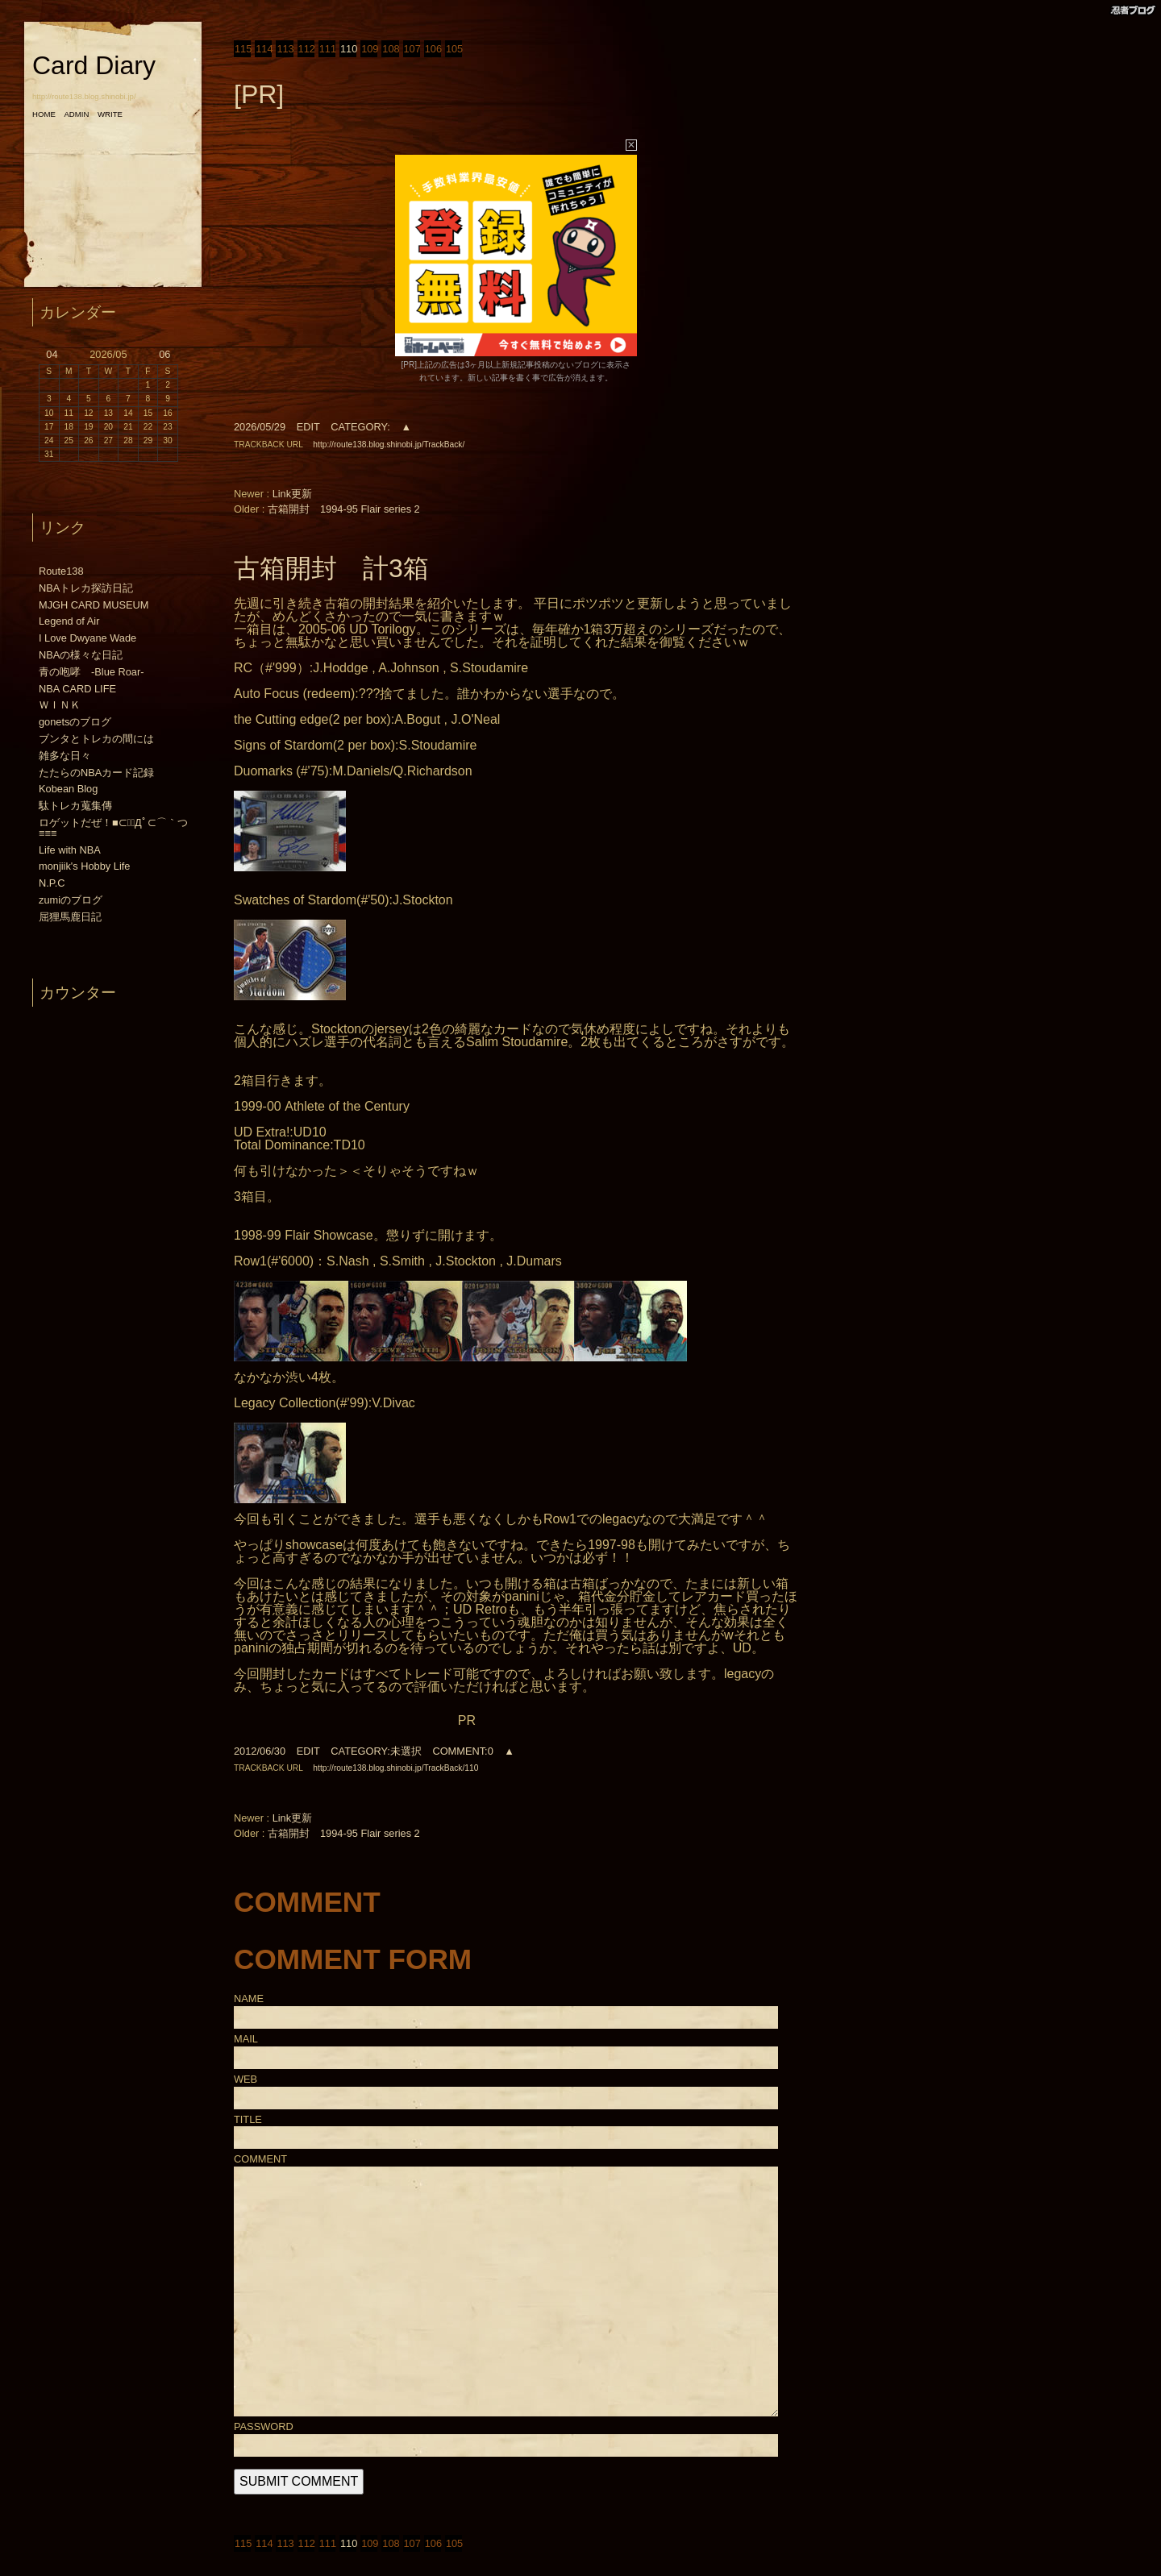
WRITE (110, 114)
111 (327, 49)
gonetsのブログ (75, 722)
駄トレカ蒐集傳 (75, 806)
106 (432, 49)
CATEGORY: (360, 427)
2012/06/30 (259, 1751)
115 (242, 49)
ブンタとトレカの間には (96, 739)
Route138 (61, 571)
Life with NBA (70, 850)
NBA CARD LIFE (77, 689)
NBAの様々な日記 (81, 655)
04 (51, 354)
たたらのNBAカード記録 (96, 773)
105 (453, 49)
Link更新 (292, 494)
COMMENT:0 (462, 1751)
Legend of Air (69, 621)
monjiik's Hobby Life (84, 866)
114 (263, 49)
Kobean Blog (68, 789)
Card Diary (94, 65)
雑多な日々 (65, 756)
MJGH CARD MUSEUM (94, 605)
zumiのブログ (70, 900)
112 (306, 49)
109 (369, 49)
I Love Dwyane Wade (87, 638)
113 (284, 49)
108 (389, 49)
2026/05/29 (259, 427)
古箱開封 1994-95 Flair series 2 (344, 509)
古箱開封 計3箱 (331, 568)
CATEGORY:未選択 (376, 1751)
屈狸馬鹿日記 (70, 917)
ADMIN (76, 114)
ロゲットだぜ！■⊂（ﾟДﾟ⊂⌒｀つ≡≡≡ (113, 827)
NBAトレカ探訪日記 (86, 588)
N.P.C (51, 883)
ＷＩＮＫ (60, 705)
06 (164, 354)
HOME (44, 114)
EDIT (308, 427)
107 (411, 49)
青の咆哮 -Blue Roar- (91, 672)
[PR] (259, 94)
